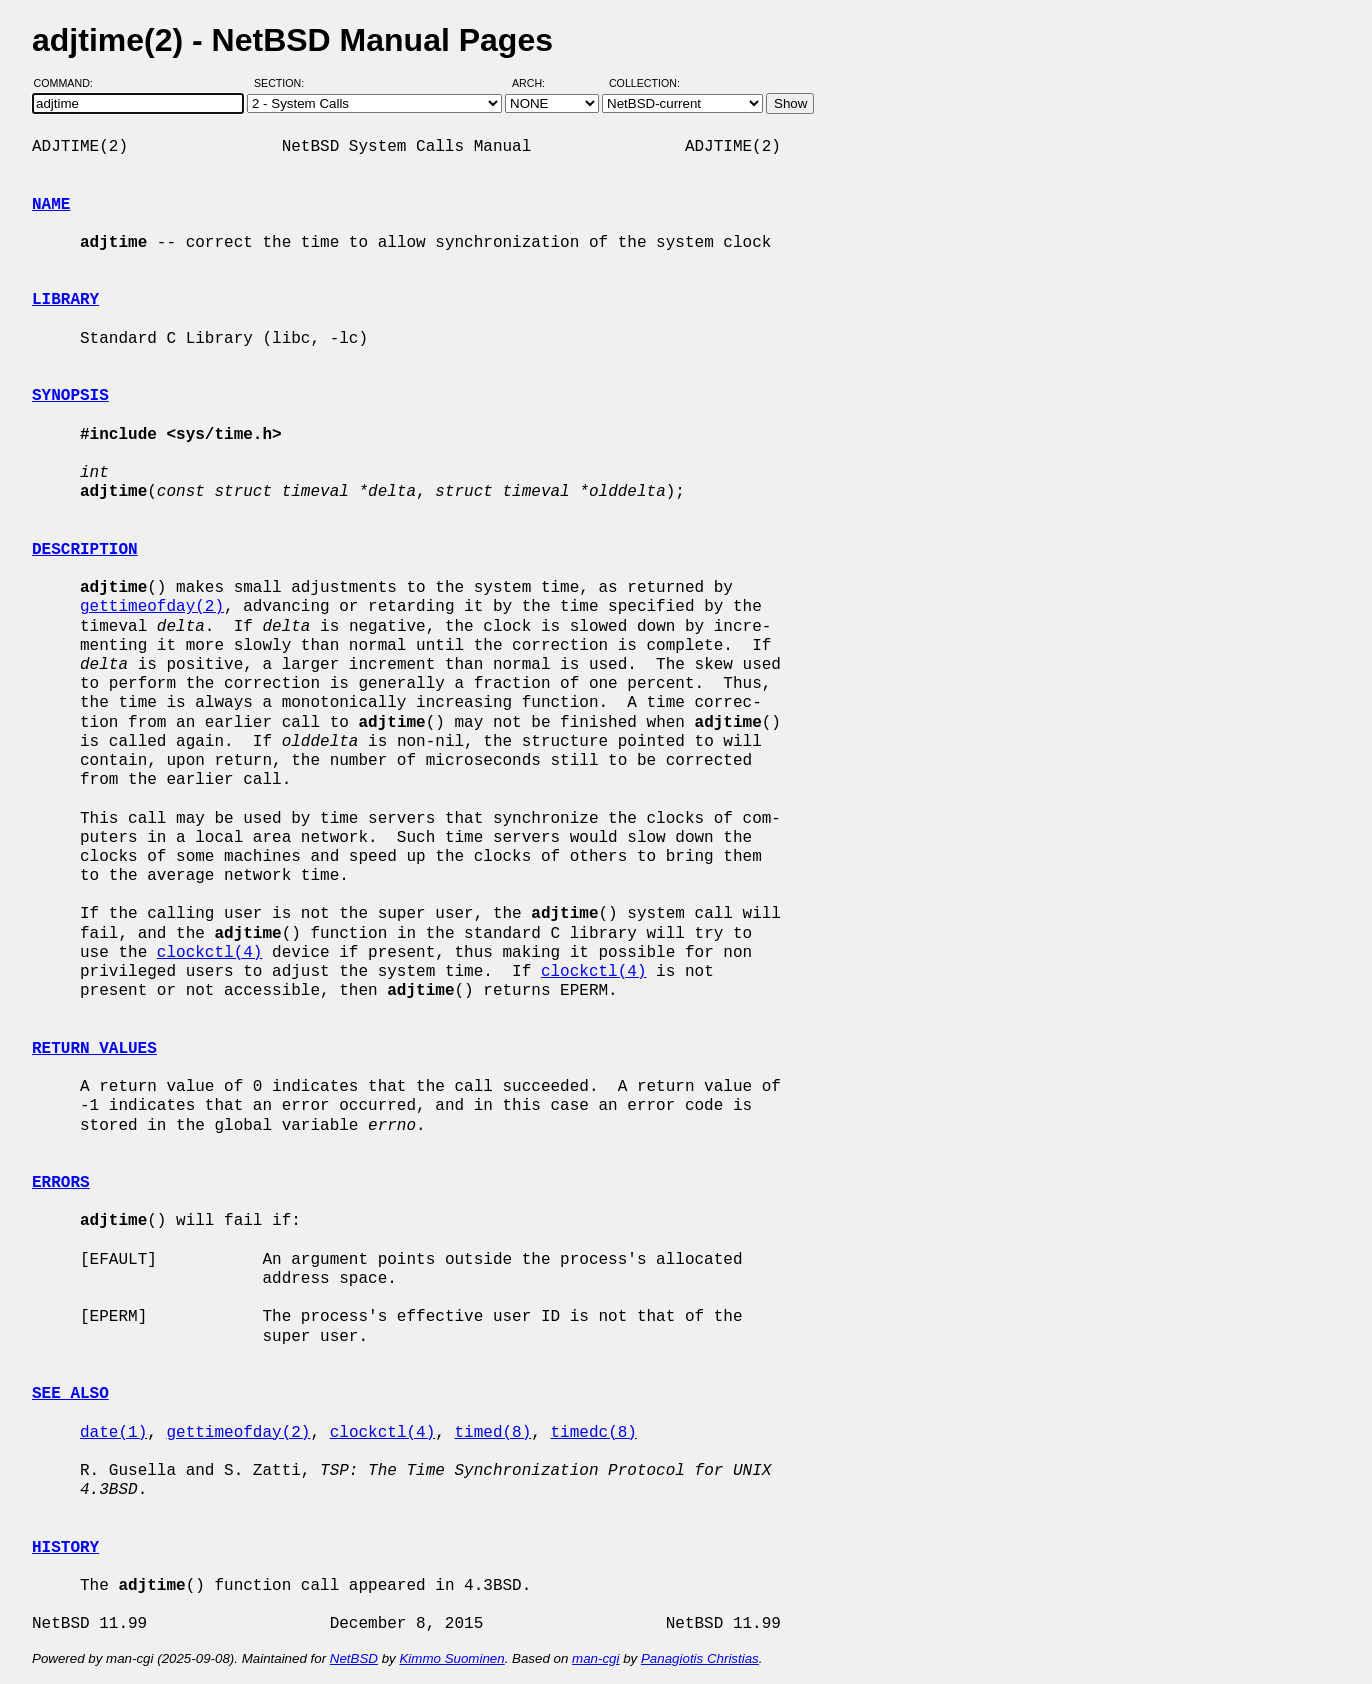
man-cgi (595, 1658)
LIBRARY (65, 300)
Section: (283, 83)
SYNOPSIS (70, 396)
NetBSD (354, 1658)
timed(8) (492, 1433)
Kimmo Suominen (451, 1658)
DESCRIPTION (85, 550)
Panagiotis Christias (700, 1658)
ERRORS (61, 1183)
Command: (69, 83)
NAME (51, 205)
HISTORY (65, 1548)
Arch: (537, 83)
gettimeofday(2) (152, 607)
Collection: (644, 83)
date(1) (113, 1433)
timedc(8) (593, 1433)
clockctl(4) (210, 953)
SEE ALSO (70, 1394)
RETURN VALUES (94, 1049)
